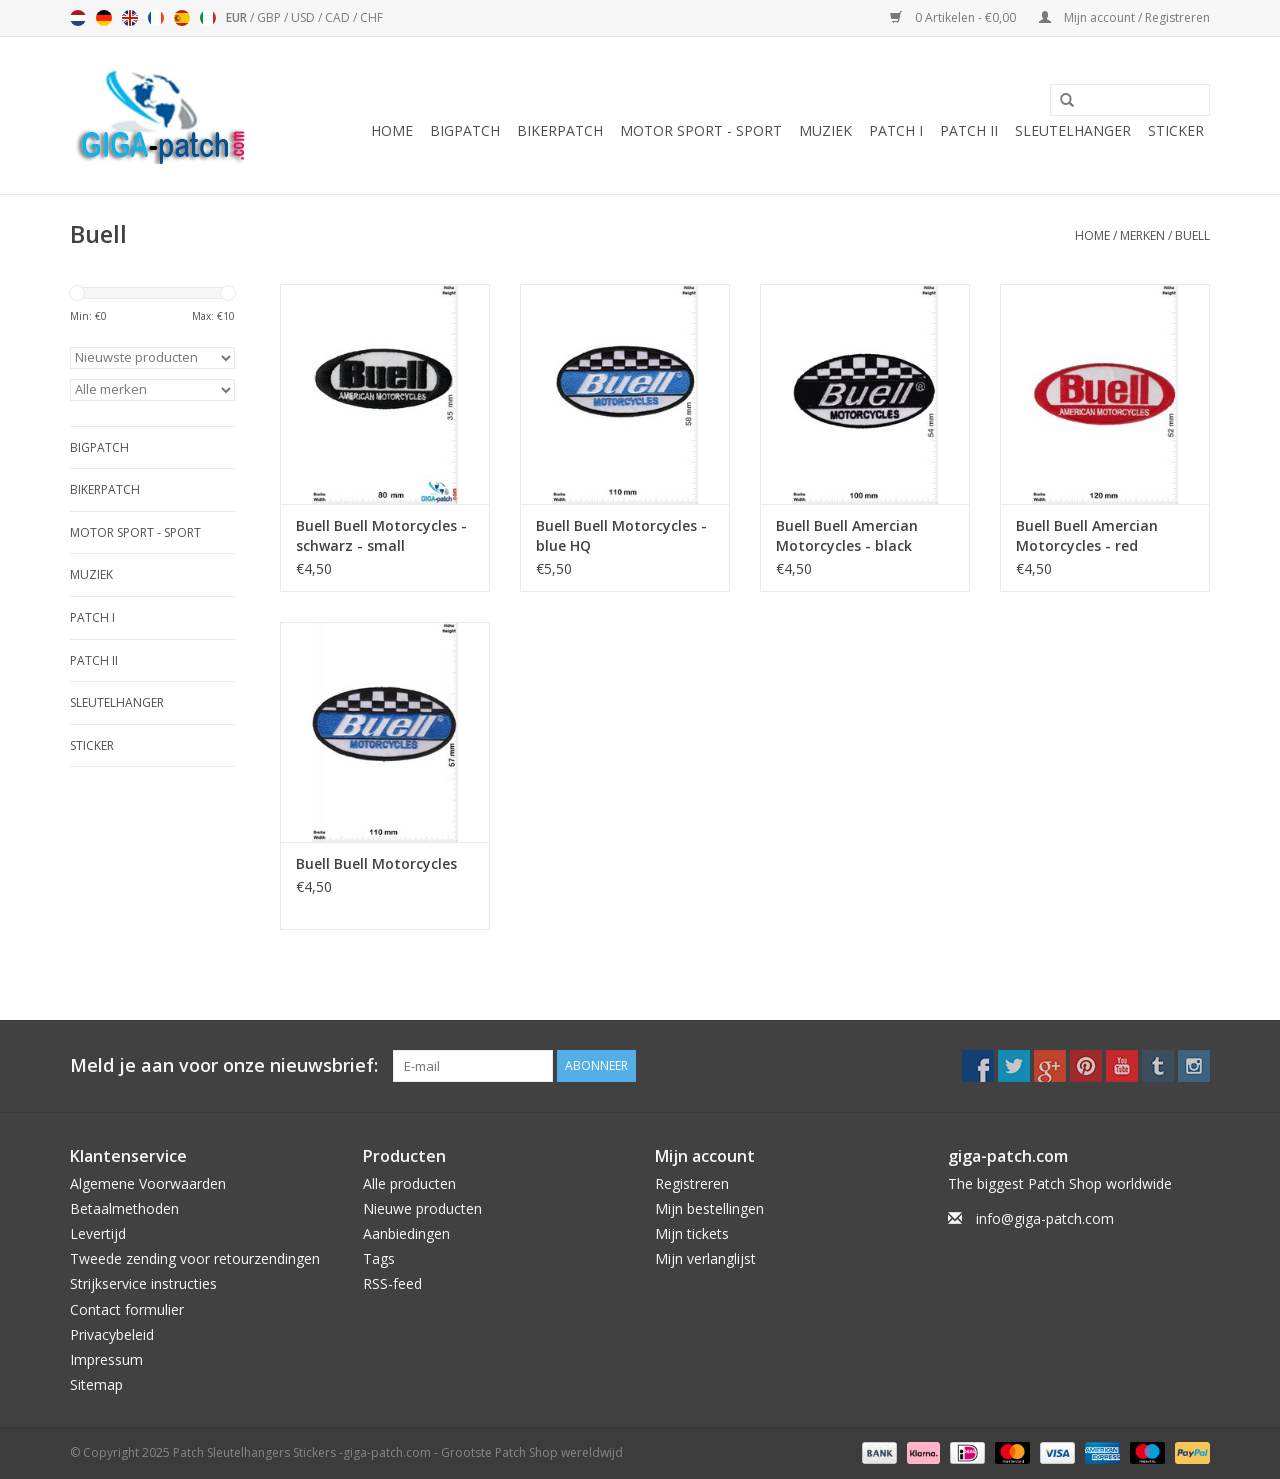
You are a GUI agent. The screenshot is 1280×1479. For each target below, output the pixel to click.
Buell (1192, 235)
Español (182, 18)
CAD (339, 17)
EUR (238, 17)
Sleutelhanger (1073, 130)
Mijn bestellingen (709, 1208)
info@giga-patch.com (1045, 1218)
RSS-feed (392, 1283)
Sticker (1176, 130)
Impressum (106, 1359)
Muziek (825, 130)
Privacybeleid (112, 1334)
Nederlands (78, 18)
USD (304, 17)
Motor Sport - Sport (701, 130)
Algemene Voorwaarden (148, 1183)
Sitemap (96, 1384)
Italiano (208, 18)
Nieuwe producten (422, 1208)
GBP (270, 17)
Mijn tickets (692, 1233)
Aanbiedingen (406, 1233)
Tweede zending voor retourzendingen (195, 1258)
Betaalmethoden (124, 1208)
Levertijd (98, 1233)
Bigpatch (465, 130)
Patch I (896, 130)
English (130, 18)
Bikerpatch (560, 130)
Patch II (969, 130)
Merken (1142, 235)
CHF (371, 17)
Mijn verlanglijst (705, 1258)
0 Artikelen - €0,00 (954, 17)
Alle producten (409, 1183)
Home (392, 130)
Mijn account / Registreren (1124, 17)
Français (156, 18)
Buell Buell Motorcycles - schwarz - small (381, 535)
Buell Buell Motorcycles (376, 863)
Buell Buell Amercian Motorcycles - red (1087, 535)
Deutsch (104, 18)
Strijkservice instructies (143, 1283)
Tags (379, 1258)
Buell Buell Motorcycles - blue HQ (621, 535)
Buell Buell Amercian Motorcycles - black (847, 535)
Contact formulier (127, 1309)
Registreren (692, 1183)
